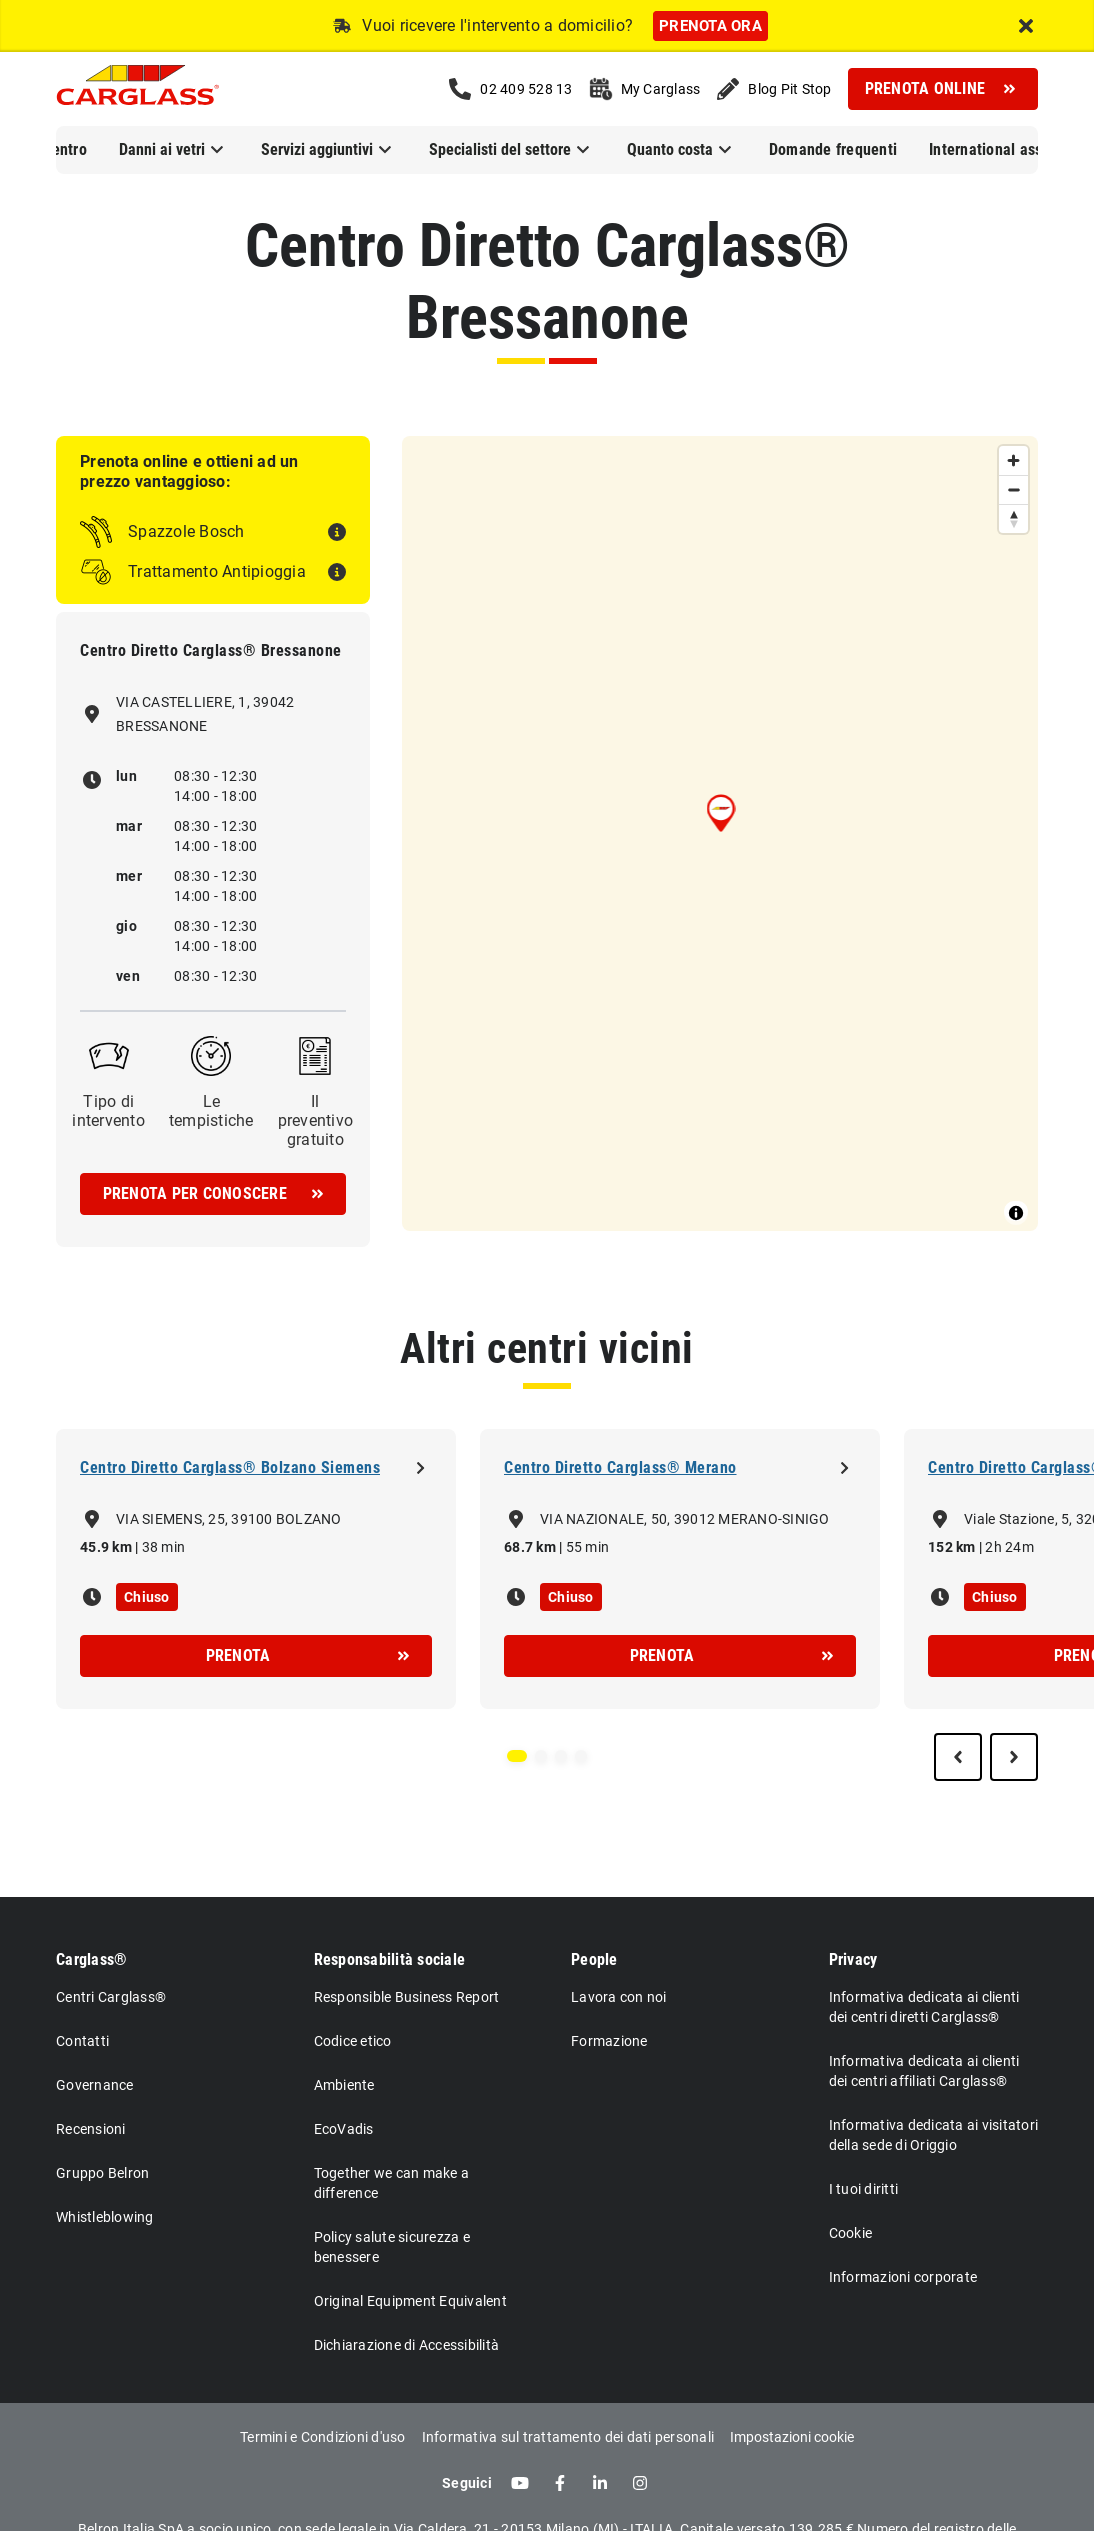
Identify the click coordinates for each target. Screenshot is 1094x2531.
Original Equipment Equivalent (410, 2301)
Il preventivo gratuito (316, 1120)
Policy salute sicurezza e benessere (392, 2247)
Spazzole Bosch (186, 531)
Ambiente (344, 2085)
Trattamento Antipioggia (217, 571)
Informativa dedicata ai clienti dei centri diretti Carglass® (924, 2007)
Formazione (609, 2041)
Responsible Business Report (407, 1997)
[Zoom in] (1013, 460)
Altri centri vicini (547, 1348)
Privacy (853, 1959)
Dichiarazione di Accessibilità (407, 2345)
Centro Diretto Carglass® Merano (620, 1467)
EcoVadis (344, 2129)
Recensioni (91, 2129)
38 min (164, 1547)
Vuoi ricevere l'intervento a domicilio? (497, 25)
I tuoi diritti (864, 2189)
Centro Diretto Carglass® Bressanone (547, 281)
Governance (95, 2085)
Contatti (82, 2041)
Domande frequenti (833, 149)
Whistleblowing (105, 2217)
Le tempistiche (211, 1111)
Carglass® (91, 1959)
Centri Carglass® (111, 1997)
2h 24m (1009, 1547)
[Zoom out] (1013, 489)
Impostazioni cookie (792, 2437)
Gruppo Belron (102, 2173)
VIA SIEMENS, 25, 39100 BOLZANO (229, 1519)
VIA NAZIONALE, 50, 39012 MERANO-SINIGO (685, 1519)
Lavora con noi (619, 1997)
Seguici (467, 2483)
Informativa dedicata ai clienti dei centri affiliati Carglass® (924, 2071)
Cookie (851, 2233)
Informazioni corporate (903, 2277)
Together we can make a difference (392, 2183)
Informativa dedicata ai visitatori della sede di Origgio (934, 2135)
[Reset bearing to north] (1013, 518)
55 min (588, 1547)
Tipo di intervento (108, 1111)
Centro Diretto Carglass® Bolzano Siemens (230, 1467)
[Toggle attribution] (1016, 1213)
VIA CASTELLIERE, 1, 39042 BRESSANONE (205, 714)
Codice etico (353, 2041)
